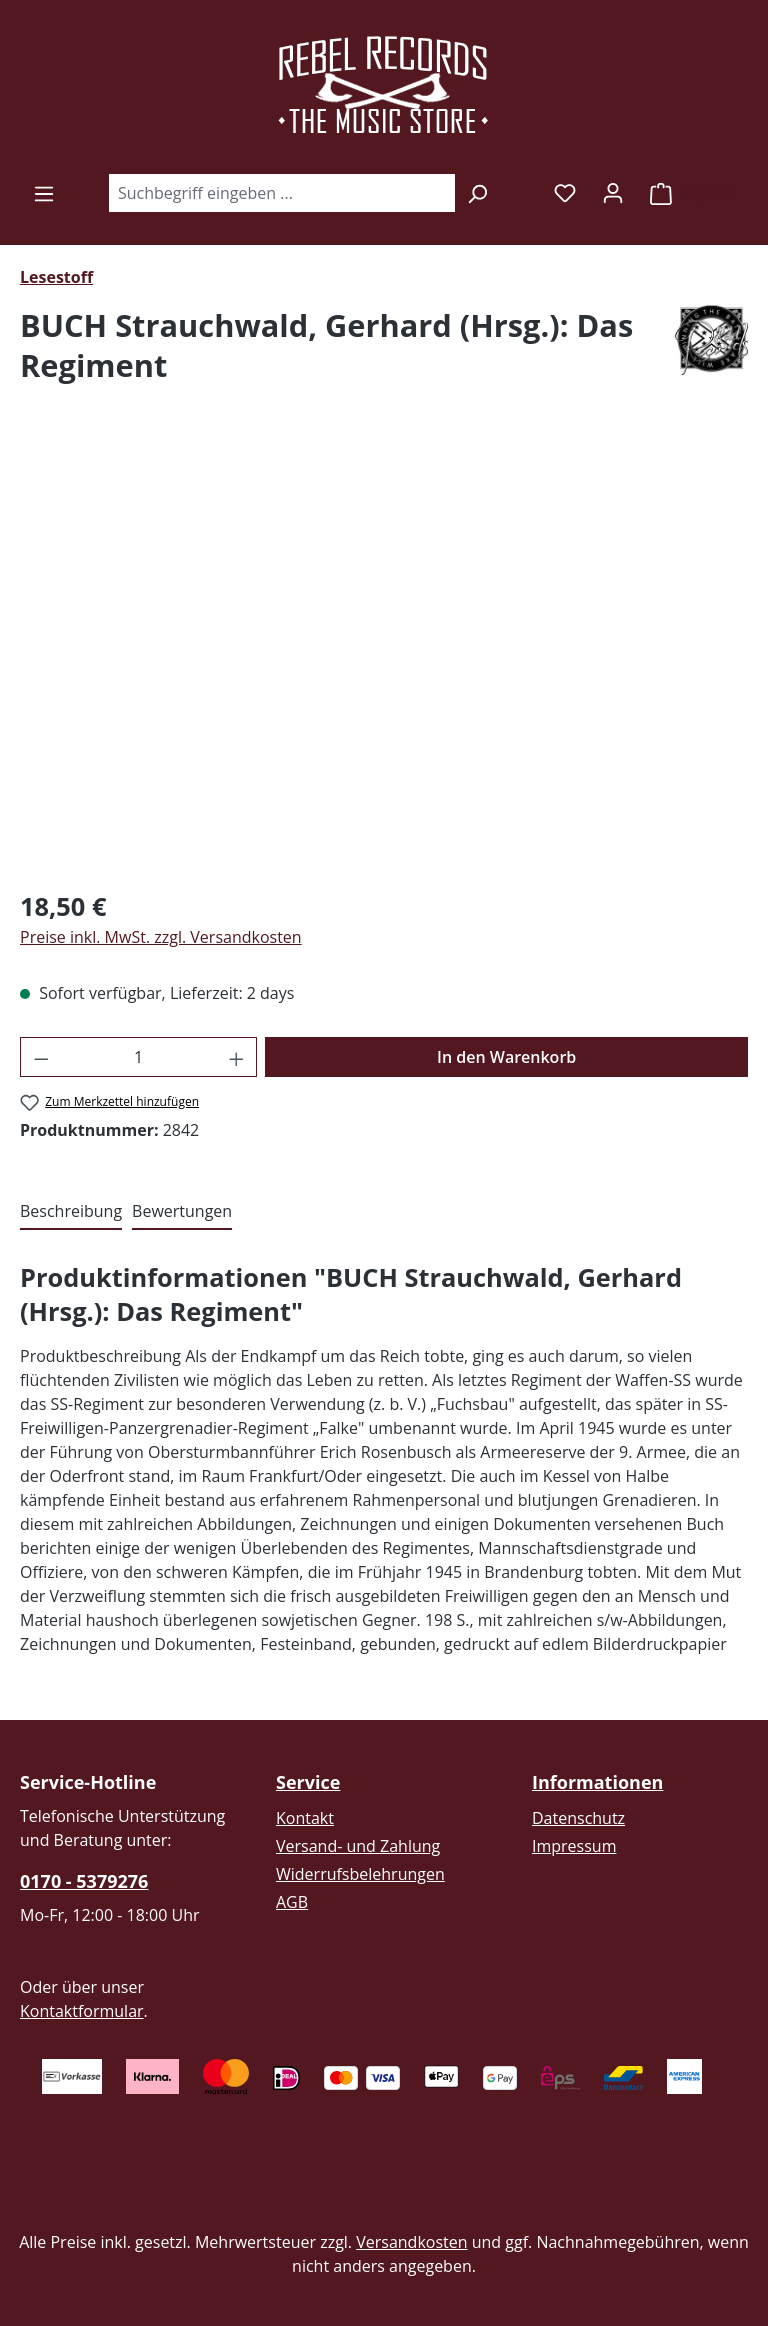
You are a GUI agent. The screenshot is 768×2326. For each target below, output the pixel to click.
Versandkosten (411, 2242)
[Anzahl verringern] (41, 1057)
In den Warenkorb (506, 1057)
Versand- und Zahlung (358, 1846)
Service (308, 1782)
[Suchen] (477, 193)
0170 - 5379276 (84, 1881)
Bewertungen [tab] (182, 1211)
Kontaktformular (82, 2011)
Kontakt (305, 1818)
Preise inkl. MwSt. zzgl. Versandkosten (161, 937)
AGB (292, 1902)
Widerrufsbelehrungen (360, 1874)
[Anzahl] (139, 1057)
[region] (384, 656)
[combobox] (281, 193)
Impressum (574, 1846)
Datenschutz (578, 1818)
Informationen (597, 1782)
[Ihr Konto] (613, 192)
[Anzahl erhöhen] (237, 1057)
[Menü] (44, 193)
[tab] (71, 1212)
